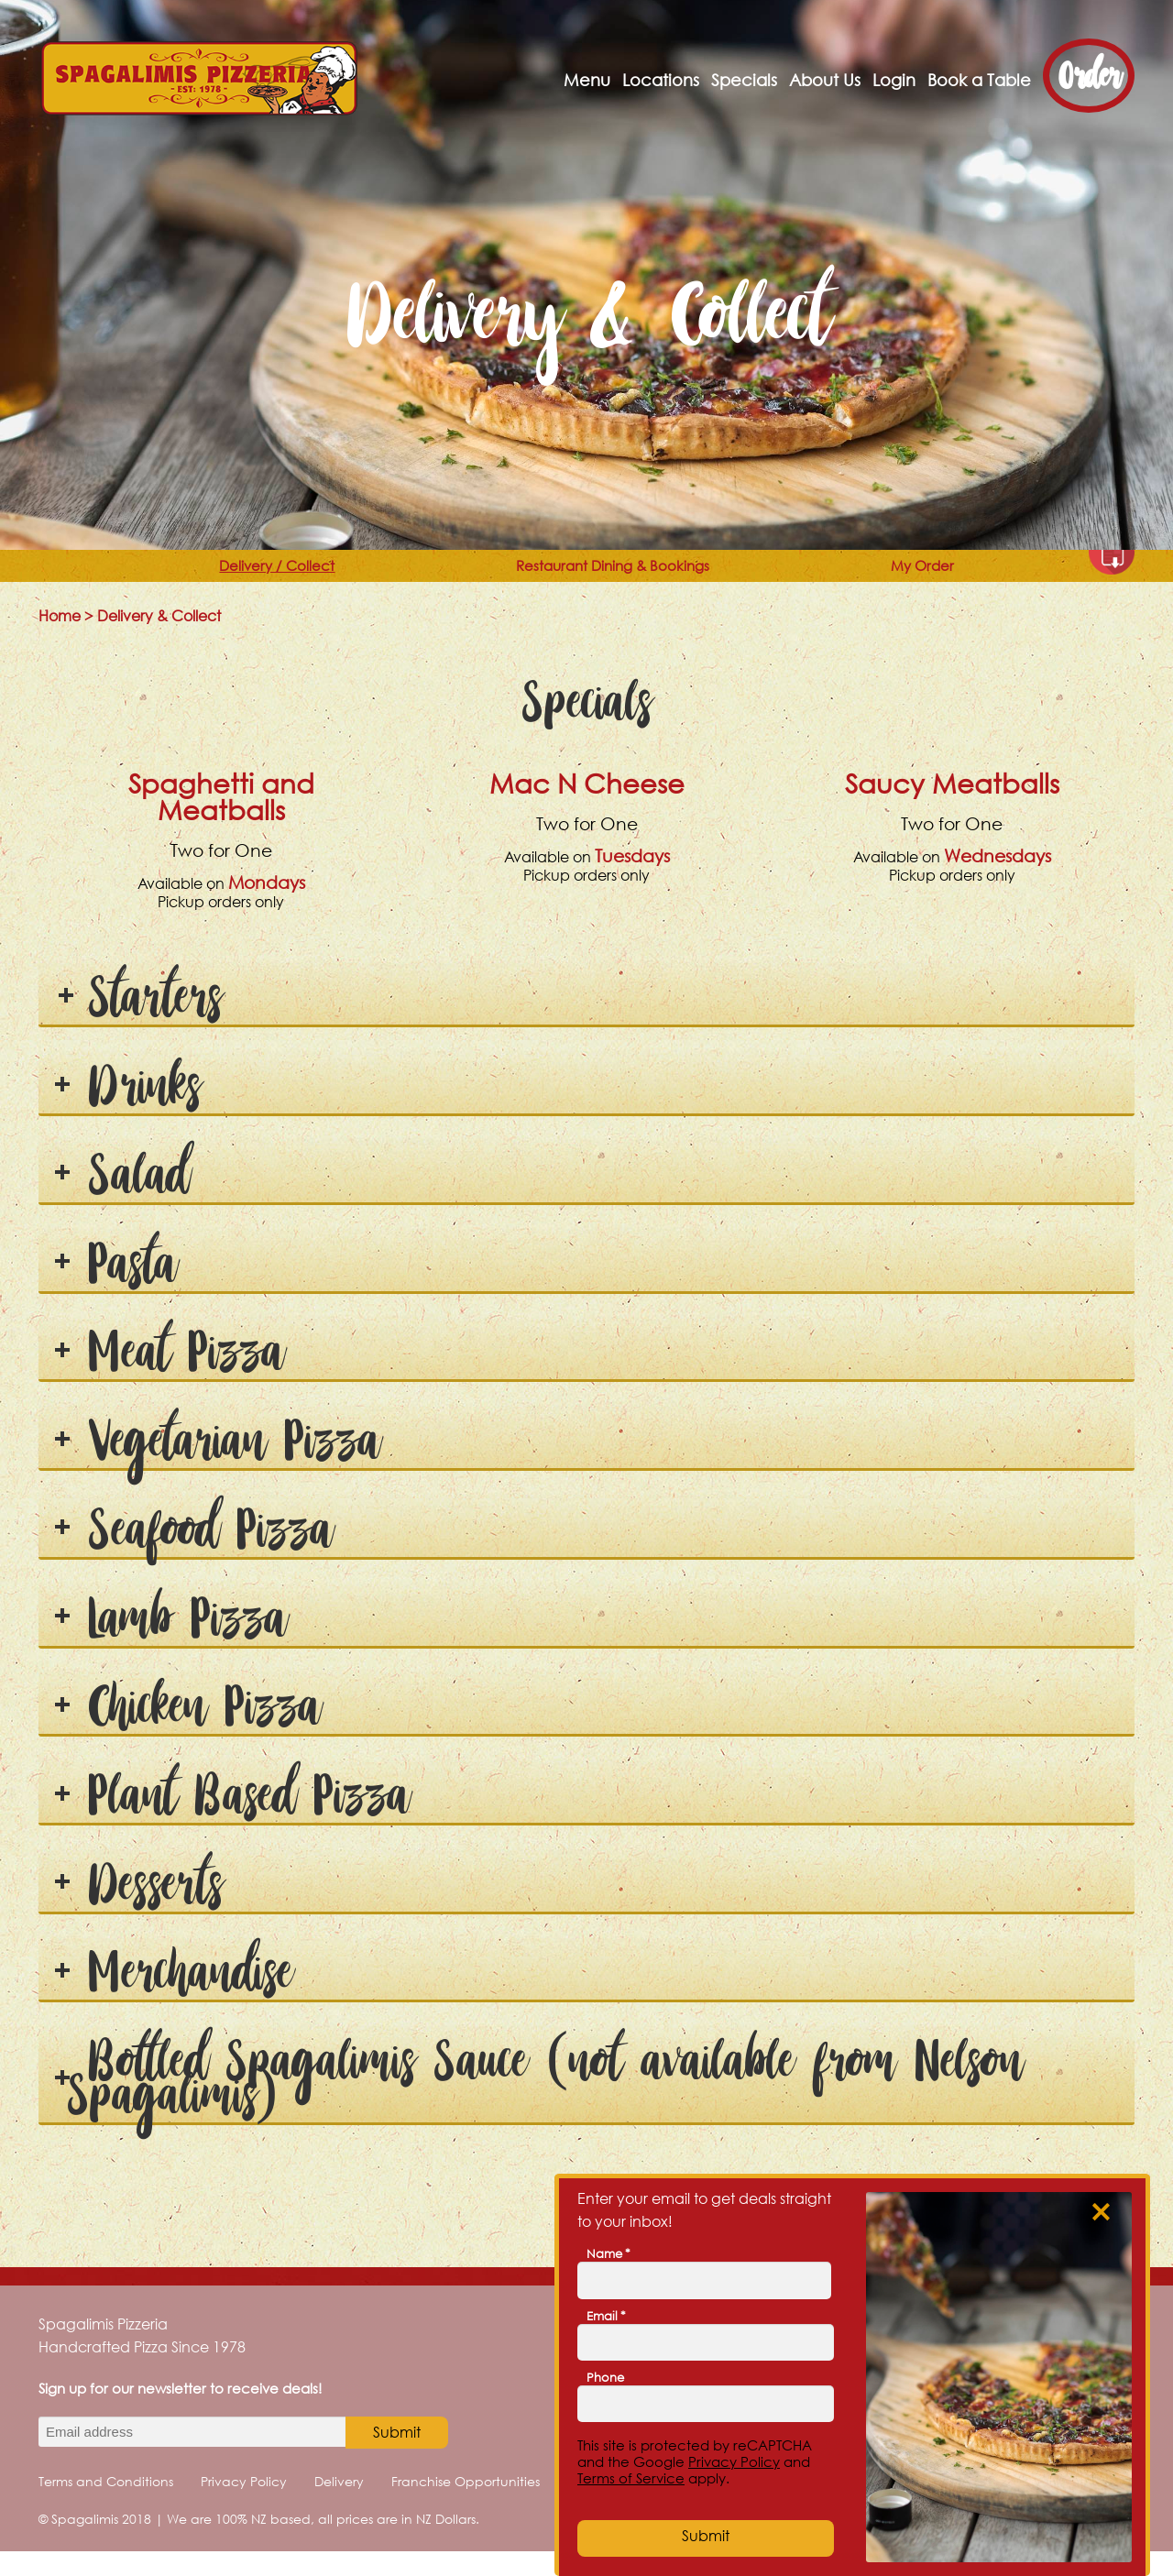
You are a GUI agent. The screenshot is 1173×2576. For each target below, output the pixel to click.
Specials (744, 80)
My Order (969, 578)
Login (893, 80)
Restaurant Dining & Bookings (630, 578)
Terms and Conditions (105, 2506)
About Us (825, 80)
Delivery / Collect (247, 578)
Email (606, 2316)
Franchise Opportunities (465, 2506)
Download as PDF (1112, 576)
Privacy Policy (244, 2506)
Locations (660, 80)
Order (1088, 75)
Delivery (339, 2506)
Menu (587, 80)
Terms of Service (631, 2478)
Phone (605, 2377)
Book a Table (979, 80)
